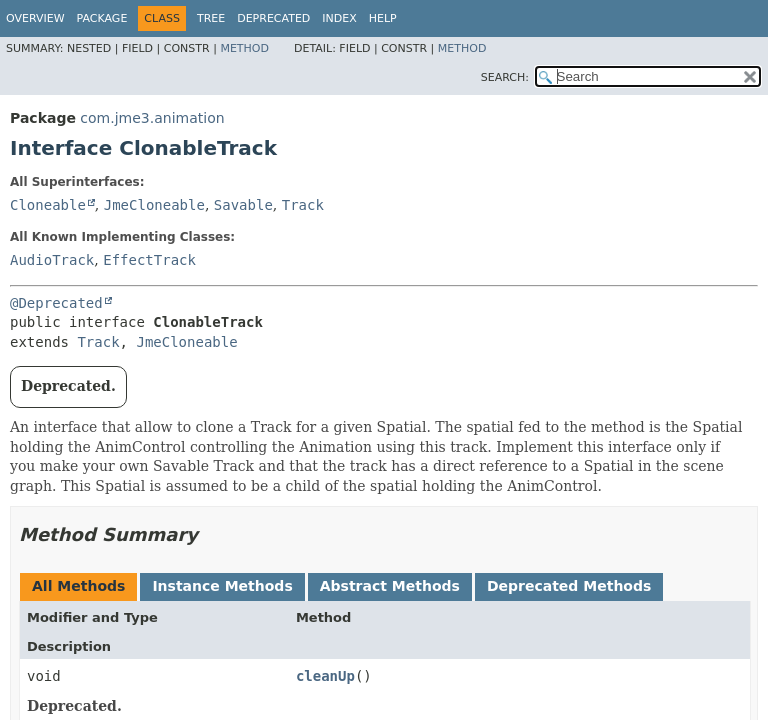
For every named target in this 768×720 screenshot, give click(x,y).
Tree (211, 18)
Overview (35, 18)
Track (303, 205)
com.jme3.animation (152, 118)
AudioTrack (52, 260)
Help (383, 18)
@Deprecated (56, 303)
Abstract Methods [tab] (390, 586)
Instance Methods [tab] (222, 586)
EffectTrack (149, 260)
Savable (243, 205)
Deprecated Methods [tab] (569, 586)
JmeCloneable (154, 205)
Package (102, 18)
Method (244, 48)
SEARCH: (505, 77)
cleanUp (325, 676)
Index (339, 18)
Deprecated (273, 18)
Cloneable (48, 205)
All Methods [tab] (78, 586)
